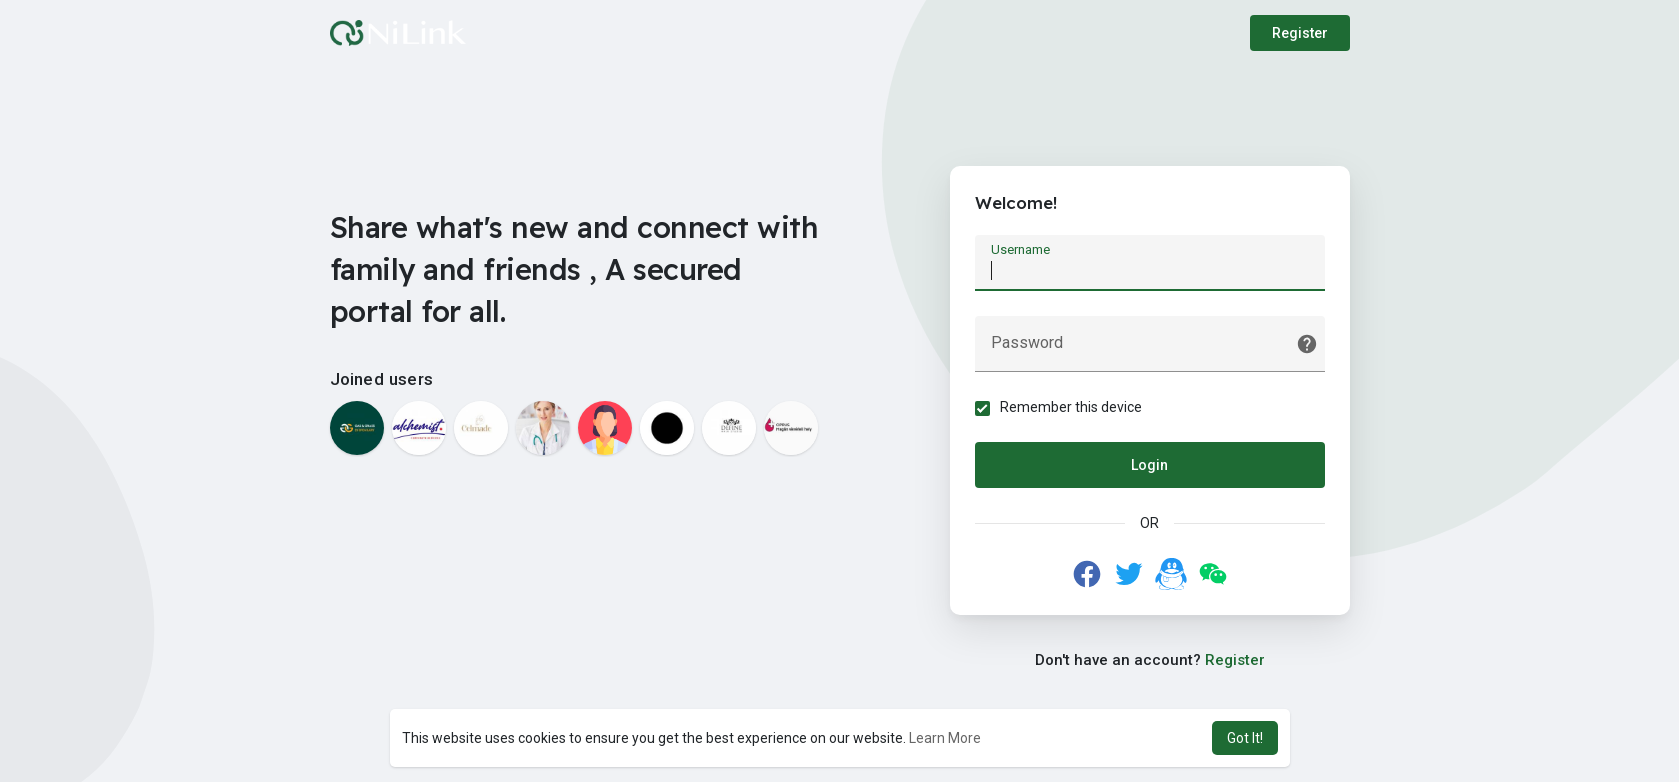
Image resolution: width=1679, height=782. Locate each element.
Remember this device (1071, 407)
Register (1300, 33)
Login (1149, 465)
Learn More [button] (945, 738)
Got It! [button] (1245, 738)
